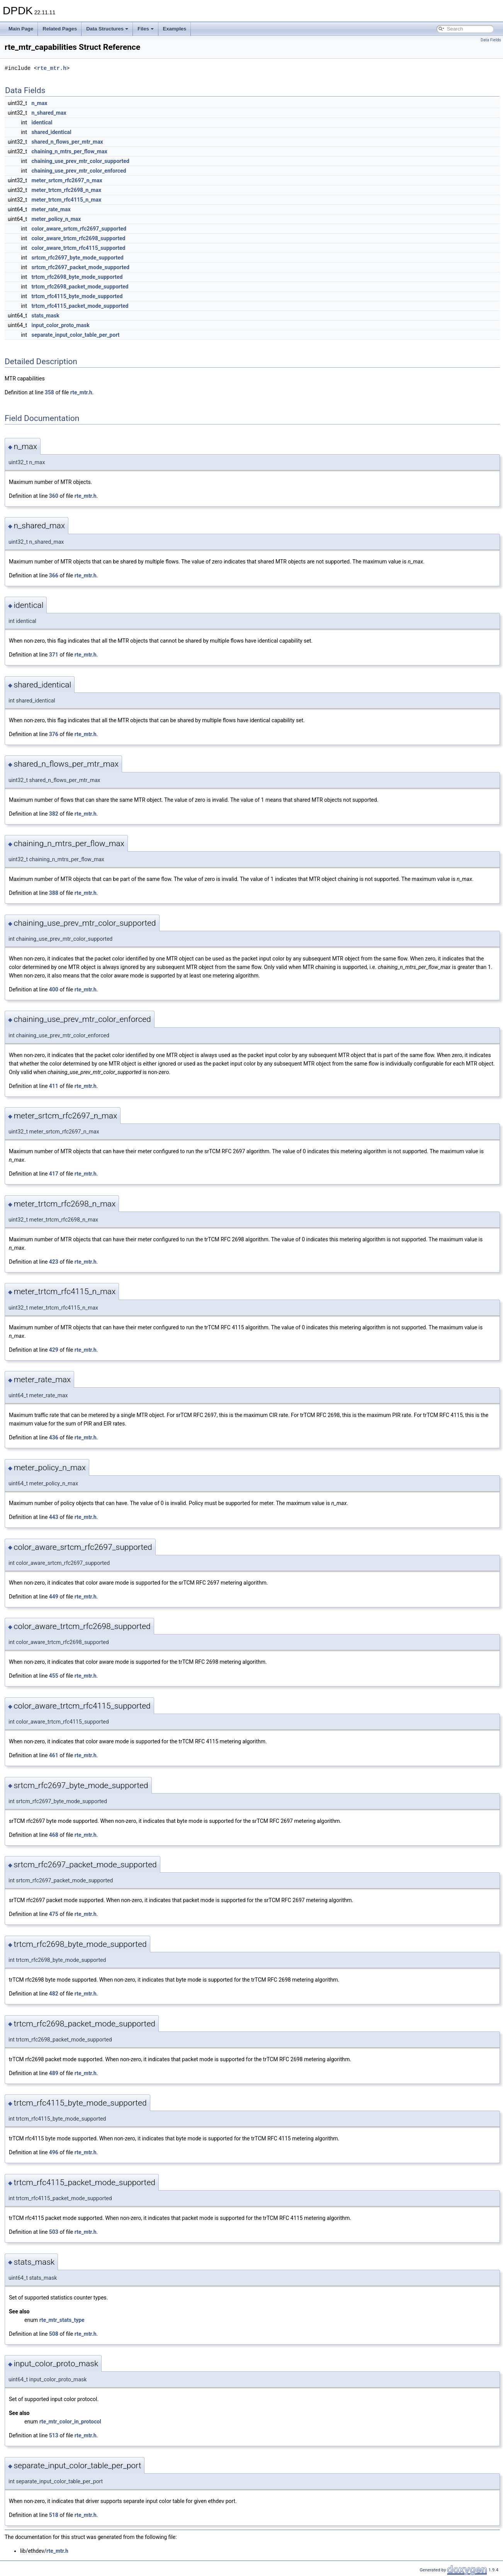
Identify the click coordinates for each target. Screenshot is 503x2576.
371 (53, 655)
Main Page (20, 29)
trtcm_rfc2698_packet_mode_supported (80, 286)
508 (53, 2334)
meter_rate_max (51, 209)
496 (53, 2152)
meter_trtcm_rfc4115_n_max (67, 200)
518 (53, 2515)
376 (53, 734)
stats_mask (45, 315)
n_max (40, 103)
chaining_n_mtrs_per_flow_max (69, 151)
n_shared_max (49, 113)
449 (53, 1596)
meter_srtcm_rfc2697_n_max (67, 180)
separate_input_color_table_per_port (76, 335)
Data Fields (491, 39)
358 (49, 392)
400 (53, 989)
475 (53, 1914)
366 (53, 575)
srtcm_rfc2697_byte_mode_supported (78, 258)
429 (53, 1350)
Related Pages (59, 29)
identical (42, 122)
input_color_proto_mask (61, 325)
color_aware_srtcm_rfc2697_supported (79, 229)
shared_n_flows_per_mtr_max (67, 142)
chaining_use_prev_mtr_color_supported (80, 161)
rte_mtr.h (51, 68)
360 (53, 496)
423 (53, 1262)
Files (146, 29)
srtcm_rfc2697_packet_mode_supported (80, 267)
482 (53, 1994)
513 (53, 2435)
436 (53, 1437)
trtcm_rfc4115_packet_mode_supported (80, 306)
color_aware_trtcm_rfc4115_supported (79, 248)
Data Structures (107, 29)
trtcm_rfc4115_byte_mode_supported (77, 296)
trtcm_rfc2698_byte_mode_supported (77, 277)
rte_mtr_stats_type (62, 2320)
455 (53, 1676)
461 (53, 1755)
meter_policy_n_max (56, 219)
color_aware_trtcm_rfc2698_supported (79, 238)
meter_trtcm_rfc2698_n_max (67, 190)
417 (53, 1174)
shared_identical (51, 132)
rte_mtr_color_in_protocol (70, 2421)
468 (53, 1835)
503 (53, 2232)
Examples (175, 29)
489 (53, 2073)
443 (53, 1517)
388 (53, 893)
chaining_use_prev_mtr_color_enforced (79, 171)
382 (53, 814)
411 (53, 1086)
